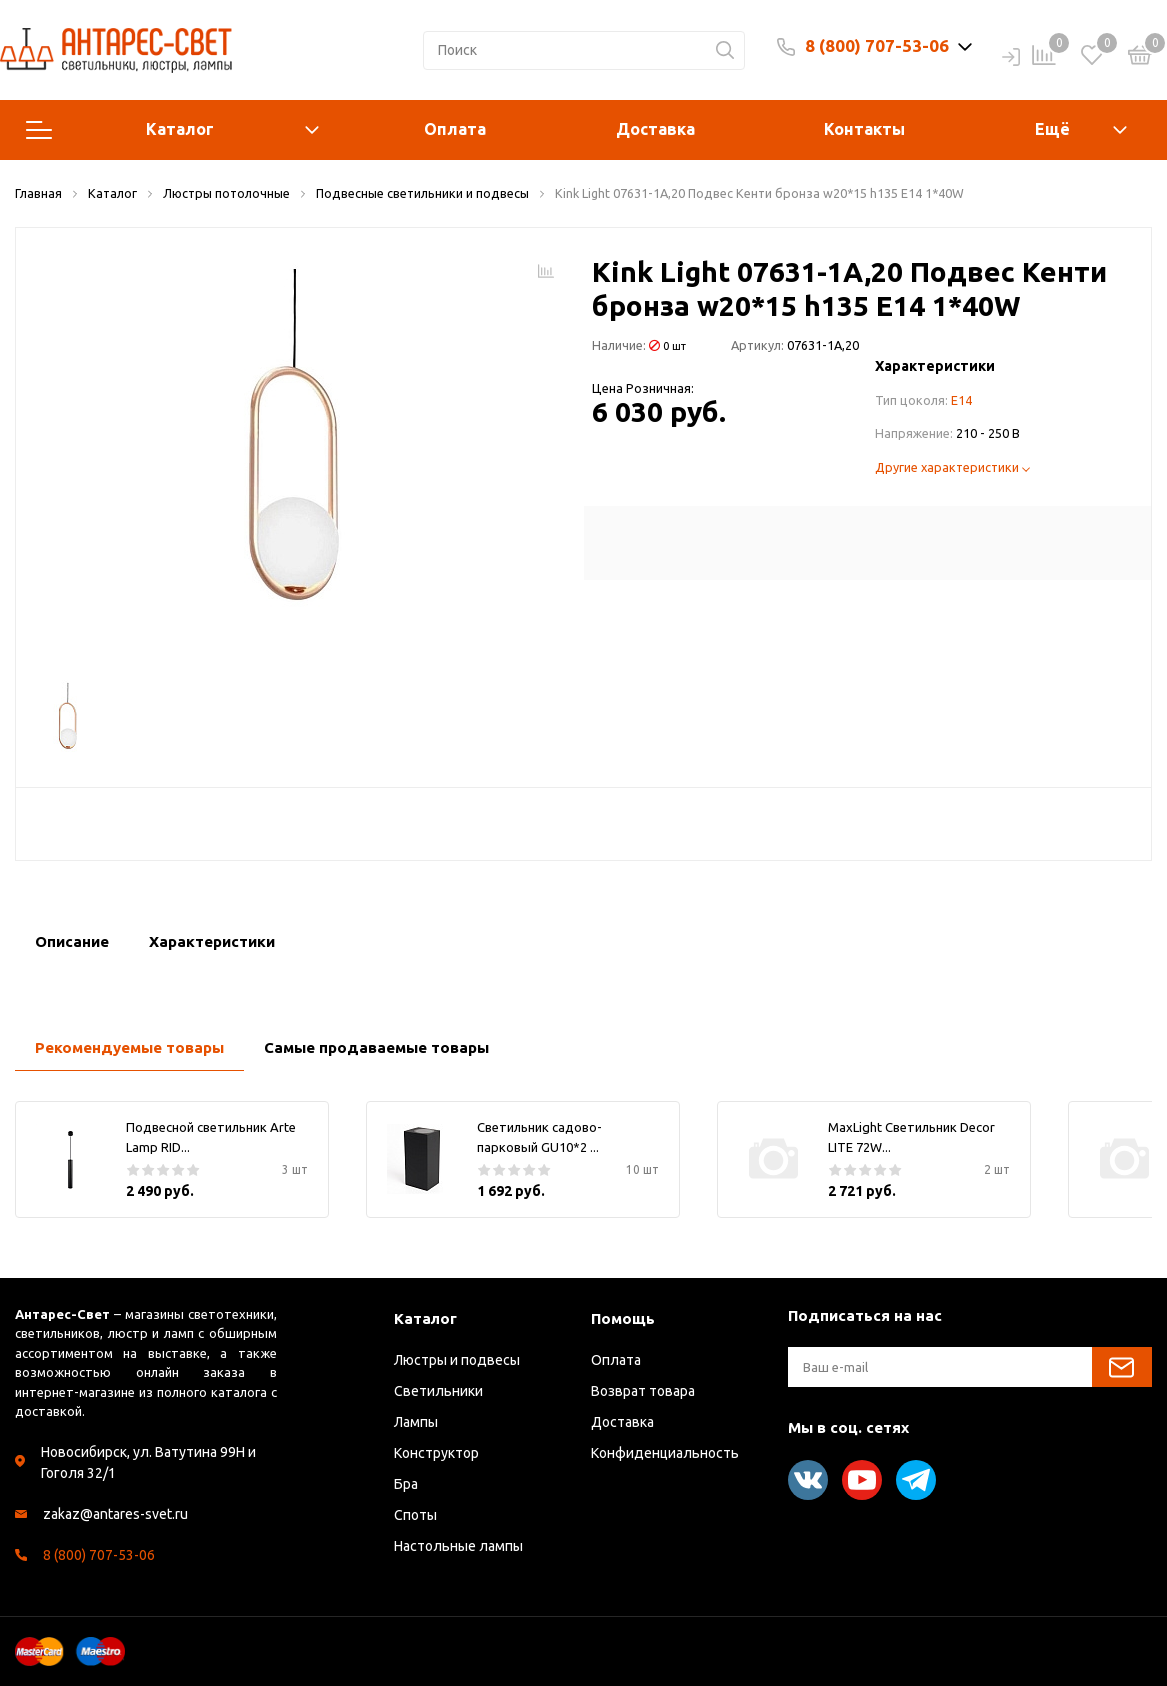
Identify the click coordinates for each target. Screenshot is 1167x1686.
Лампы (416, 1422)
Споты (415, 1515)
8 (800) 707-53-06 (877, 45)
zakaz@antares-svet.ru (115, 1514)
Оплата (455, 129)
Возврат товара (643, 1391)
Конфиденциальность (665, 1453)
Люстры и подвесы (457, 1360)
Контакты (864, 129)
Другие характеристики (952, 467)
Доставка (655, 129)
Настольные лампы (458, 1546)
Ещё (1052, 129)
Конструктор (436, 1453)
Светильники (438, 1391)
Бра (406, 1484)
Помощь (623, 1318)
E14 (961, 400)
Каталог (172, 130)
